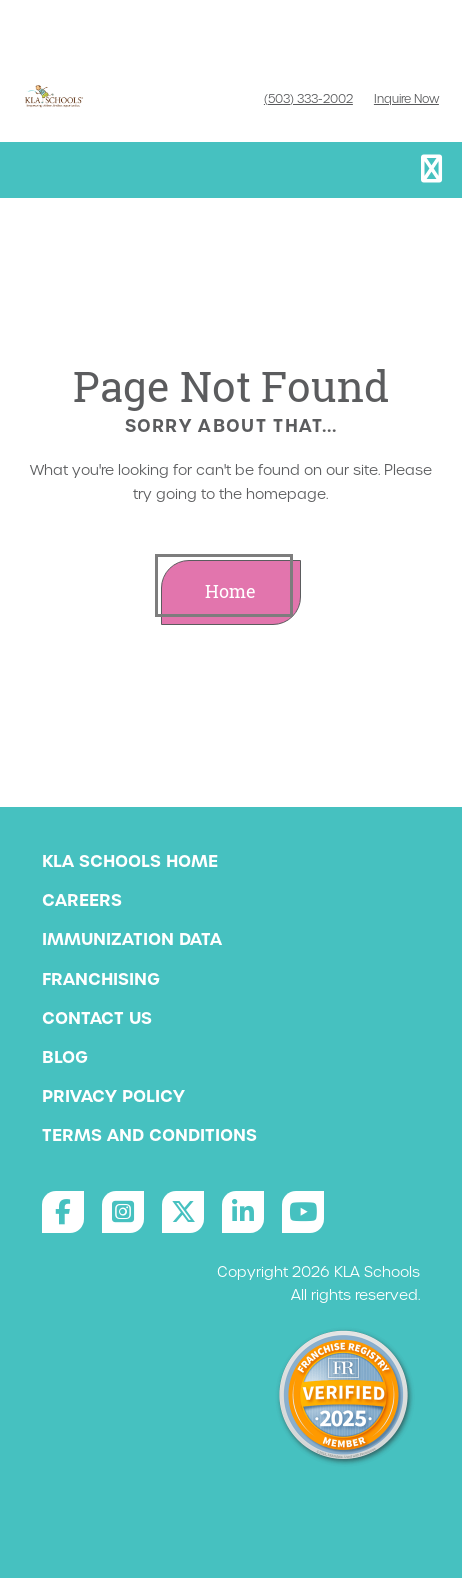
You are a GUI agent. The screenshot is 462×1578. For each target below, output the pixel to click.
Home (230, 591)
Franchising (101, 979)
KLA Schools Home (130, 861)
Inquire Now (406, 99)
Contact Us (97, 1018)
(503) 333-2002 (308, 99)
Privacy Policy (113, 1096)
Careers (82, 900)
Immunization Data (132, 939)
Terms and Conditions (149, 1135)
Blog (65, 1057)
